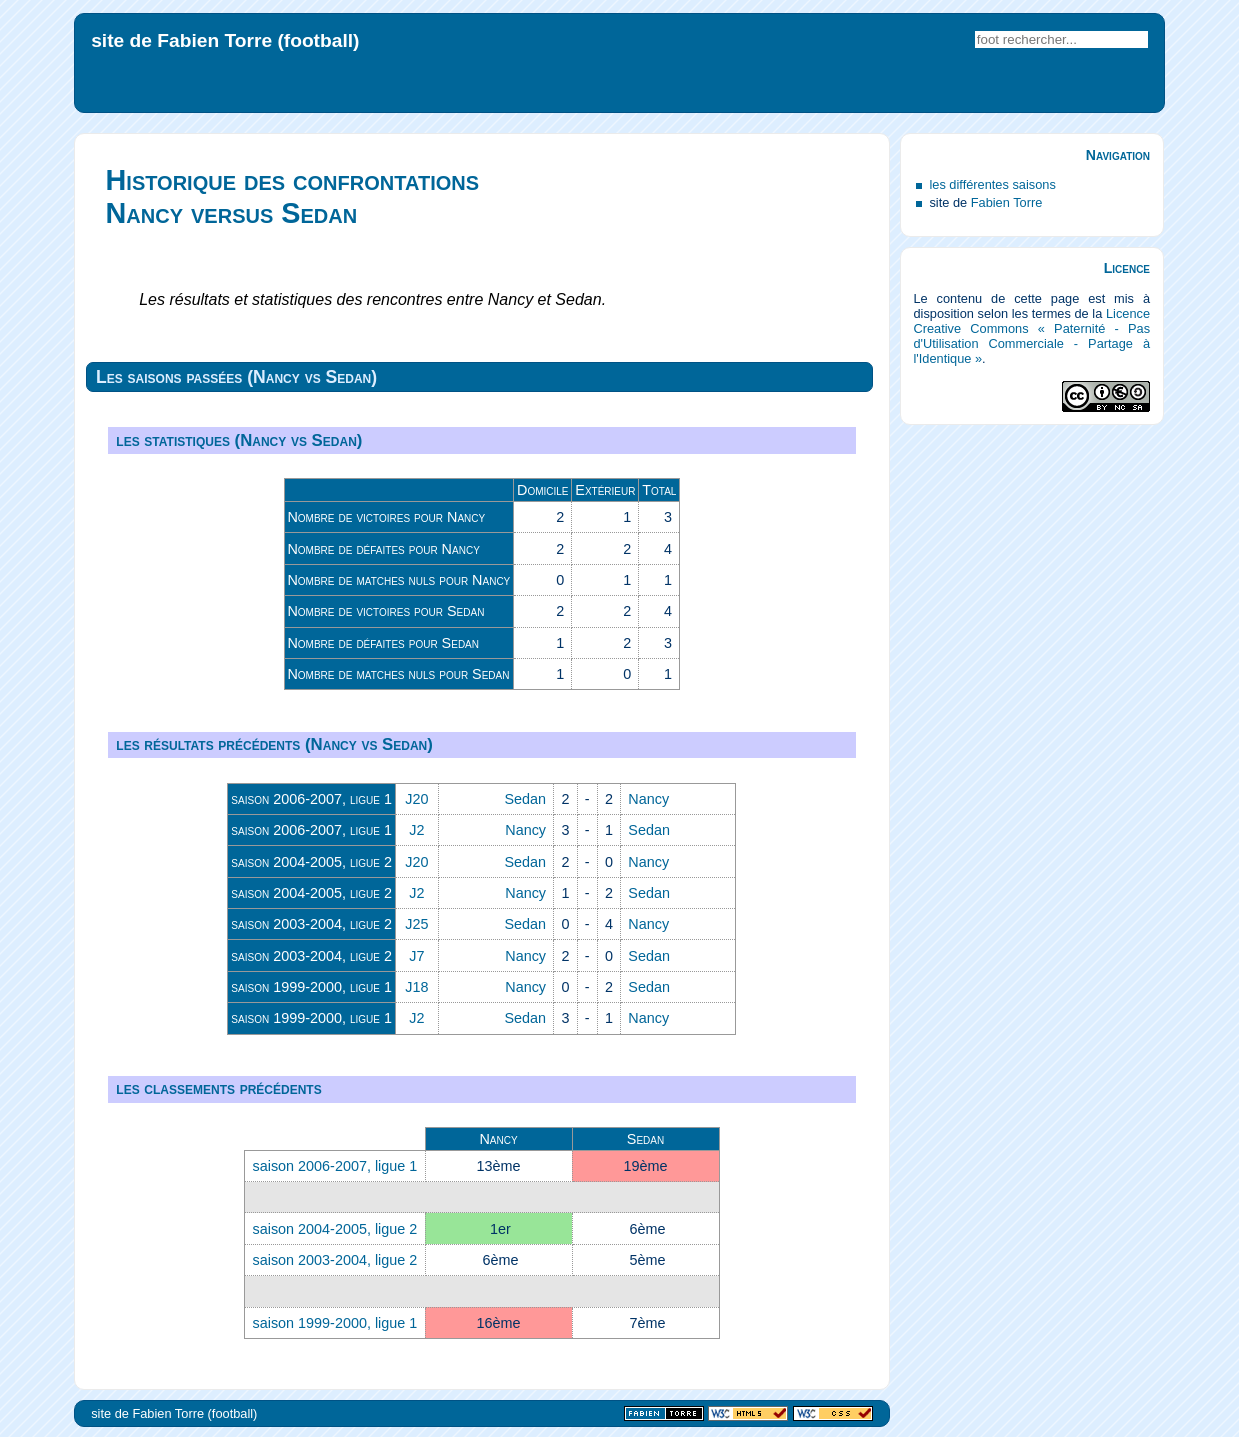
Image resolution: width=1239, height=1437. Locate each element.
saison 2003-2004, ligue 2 (311, 924)
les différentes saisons (992, 184)
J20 (416, 799)
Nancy (648, 799)
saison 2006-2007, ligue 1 (311, 799)
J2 (416, 830)
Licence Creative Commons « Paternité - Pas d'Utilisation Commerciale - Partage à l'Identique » (1031, 336)
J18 (416, 987)
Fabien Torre (1007, 202)
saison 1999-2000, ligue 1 (311, 987)
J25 (416, 924)
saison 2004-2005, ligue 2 (311, 862)
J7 (416, 956)
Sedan (525, 799)
